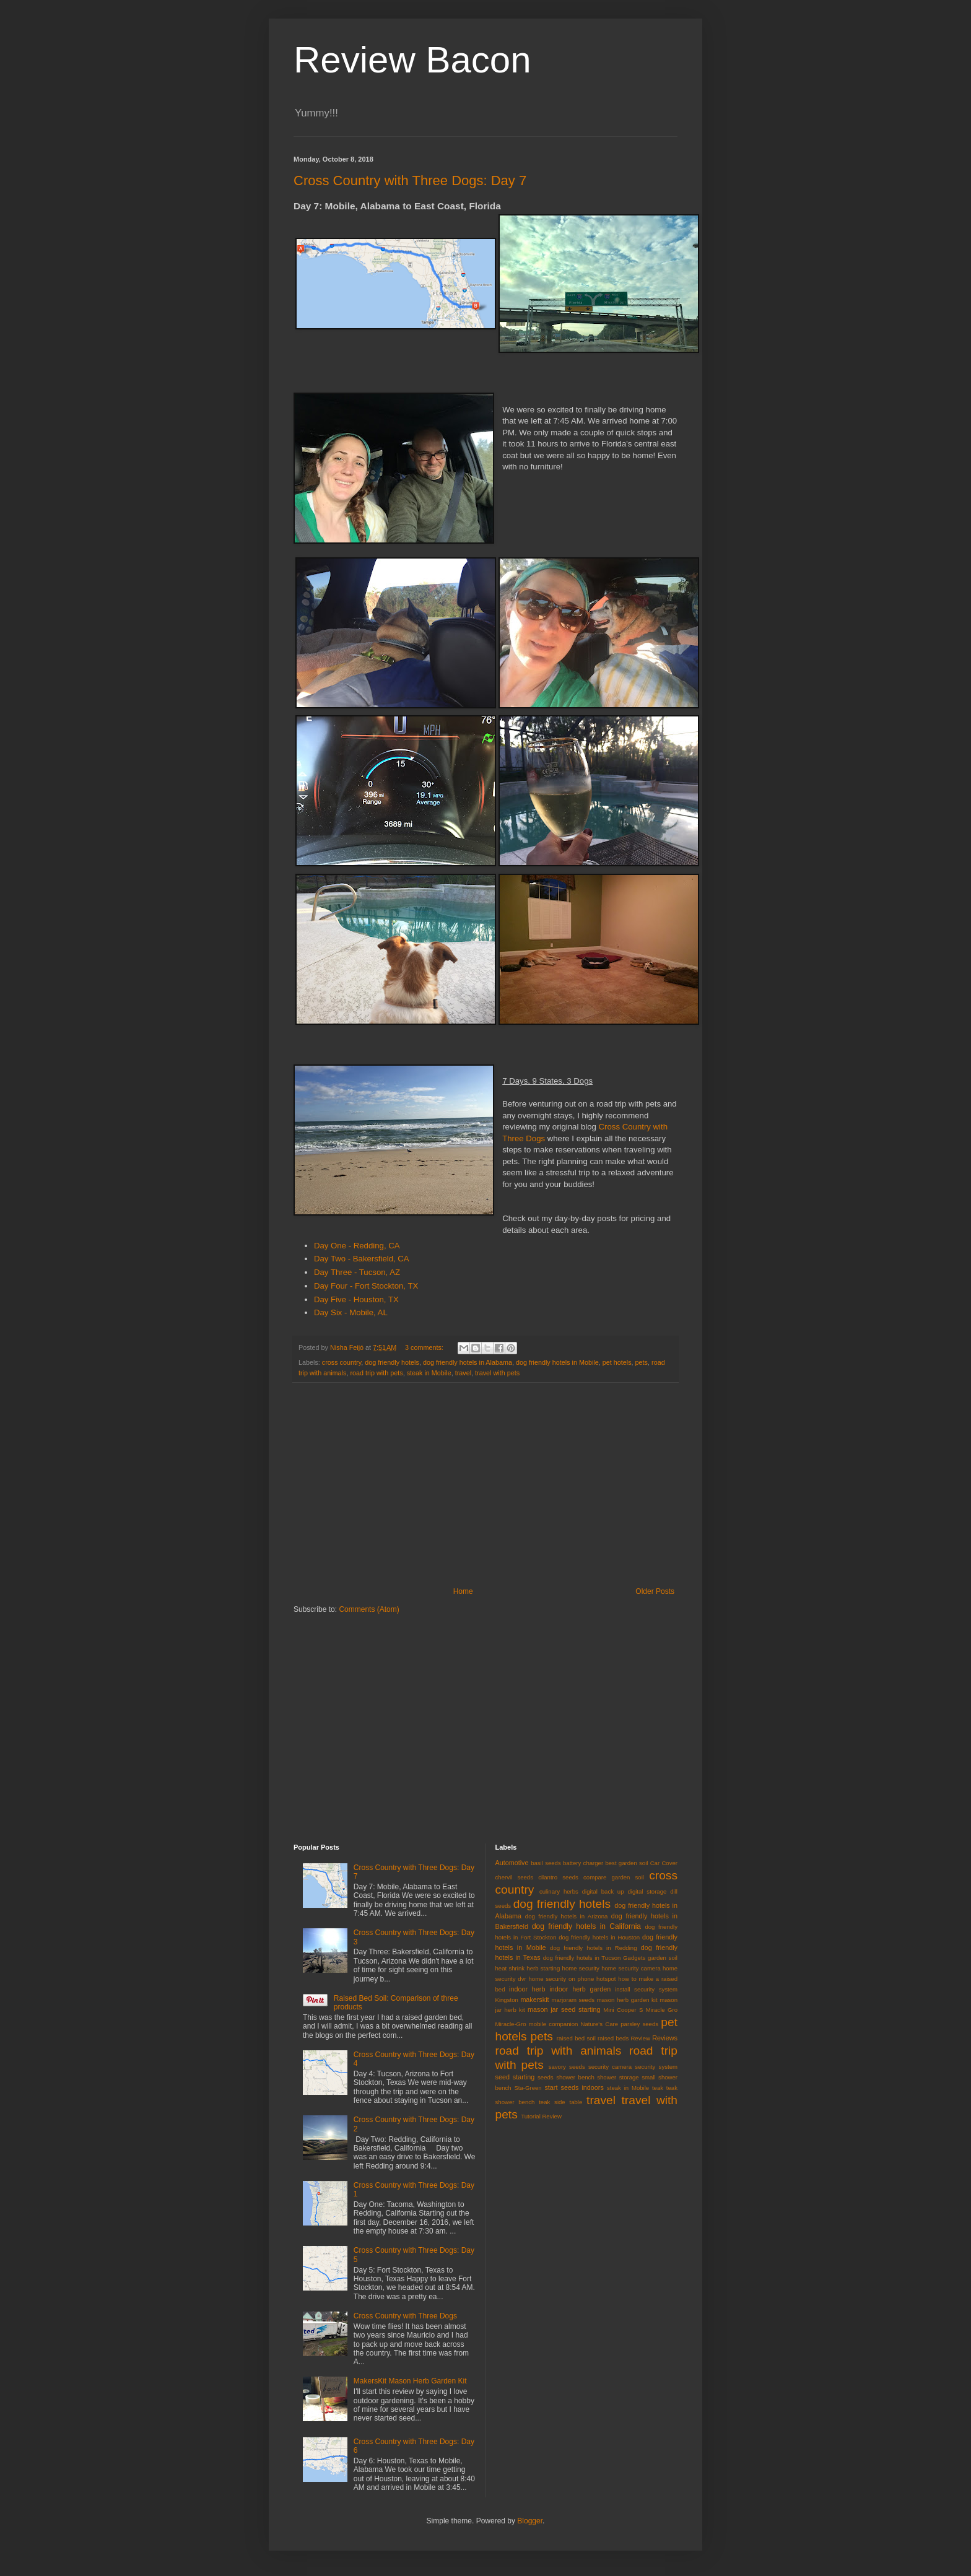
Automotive (512, 1862)
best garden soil (626, 1863)
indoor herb (527, 1989)
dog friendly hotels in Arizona (566, 1916)
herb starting (543, 1968)
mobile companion (553, 2024)
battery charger (583, 1863)
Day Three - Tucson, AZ (357, 1272)
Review (640, 2038)
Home (463, 1591)
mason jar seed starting (564, 2009)
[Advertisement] (485, 1485)
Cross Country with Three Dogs (405, 2316)
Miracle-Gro (510, 2024)
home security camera (631, 1968)
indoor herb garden (580, 1989)
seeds (546, 2077)
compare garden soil (613, 1877)
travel (463, 1373)
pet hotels (617, 1362)
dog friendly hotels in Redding (593, 1947)
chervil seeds (514, 1877)
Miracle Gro (661, 2009)
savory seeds (567, 2066)
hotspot (606, 1978)
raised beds (613, 2038)
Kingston (506, 1999)
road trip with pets (376, 1373)
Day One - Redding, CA (357, 1245)
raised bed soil (576, 2038)
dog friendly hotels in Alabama (467, 1362)
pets (641, 1362)
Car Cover (663, 1863)
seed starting (515, 2077)
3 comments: (425, 1347)
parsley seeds (639, 2024)
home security (580, 1968)
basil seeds (546, 1863)
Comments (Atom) (369, 1609)
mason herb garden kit (627, 1999)
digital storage (646, 1891)
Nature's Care (599, 2024)
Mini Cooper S (623, 2009)
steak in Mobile (429, 1373)
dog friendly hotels (392, 1362)
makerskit (534, 1999)
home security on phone (561, 1978)
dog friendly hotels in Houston (599, 1937)
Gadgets (634, 1957)
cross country (341, 1362)
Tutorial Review (541, 2116)
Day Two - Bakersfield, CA (361, 1258)
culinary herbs (558, 1891)
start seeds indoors (573, 2087)
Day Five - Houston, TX (356, 1299)
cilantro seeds (558, 1877)
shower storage (617, 2077)
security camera (610, 2066)
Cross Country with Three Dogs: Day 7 (410, 180)
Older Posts (654, 1591)
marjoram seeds (572, 1999)
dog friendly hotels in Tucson (582, 1957)
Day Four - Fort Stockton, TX (366, 1285)
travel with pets (497, 1373)
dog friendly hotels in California (586, 1926)
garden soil (662, 1957)
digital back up (603, 1891)
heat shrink (510, 1968)
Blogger (529, 2521)
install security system (646, 1989)
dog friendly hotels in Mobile (557, 1362)
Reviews (664, 2038)
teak (657, 2087)
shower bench (575, 2077)
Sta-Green (527, 2087)
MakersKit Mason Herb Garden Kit (410, 2381)
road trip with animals (558, 2050)
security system (656, 2066)
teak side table (560, 2102)
